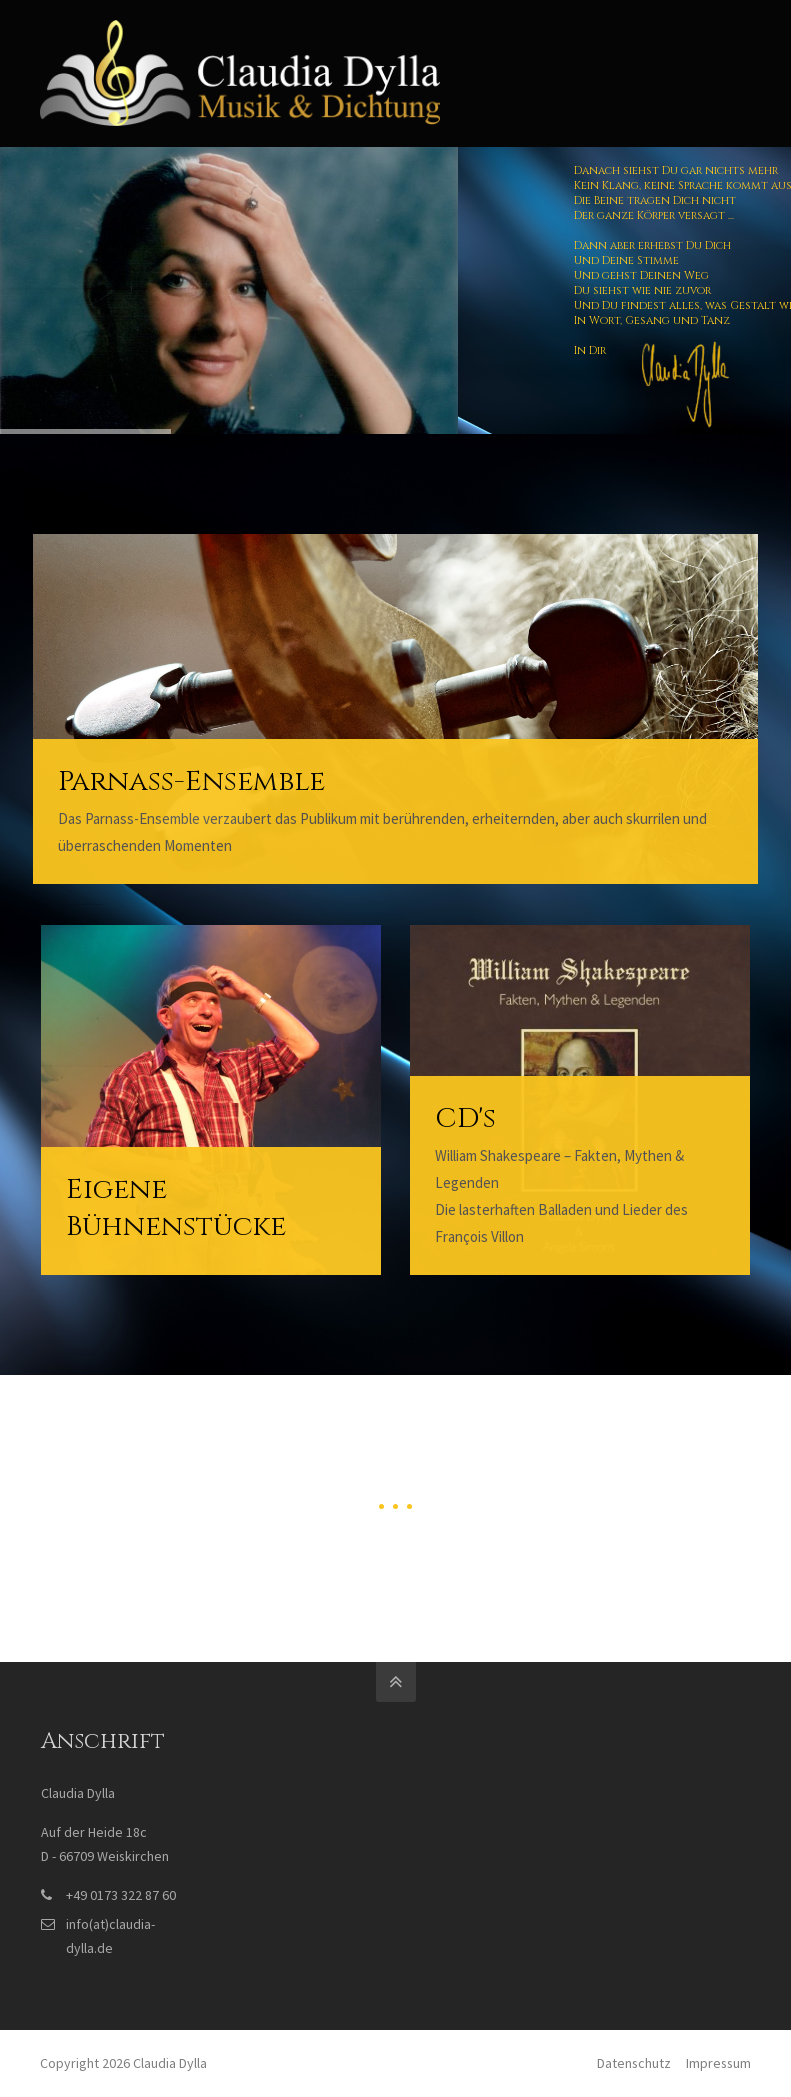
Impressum (718, 2063)
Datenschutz (634, 2063)
